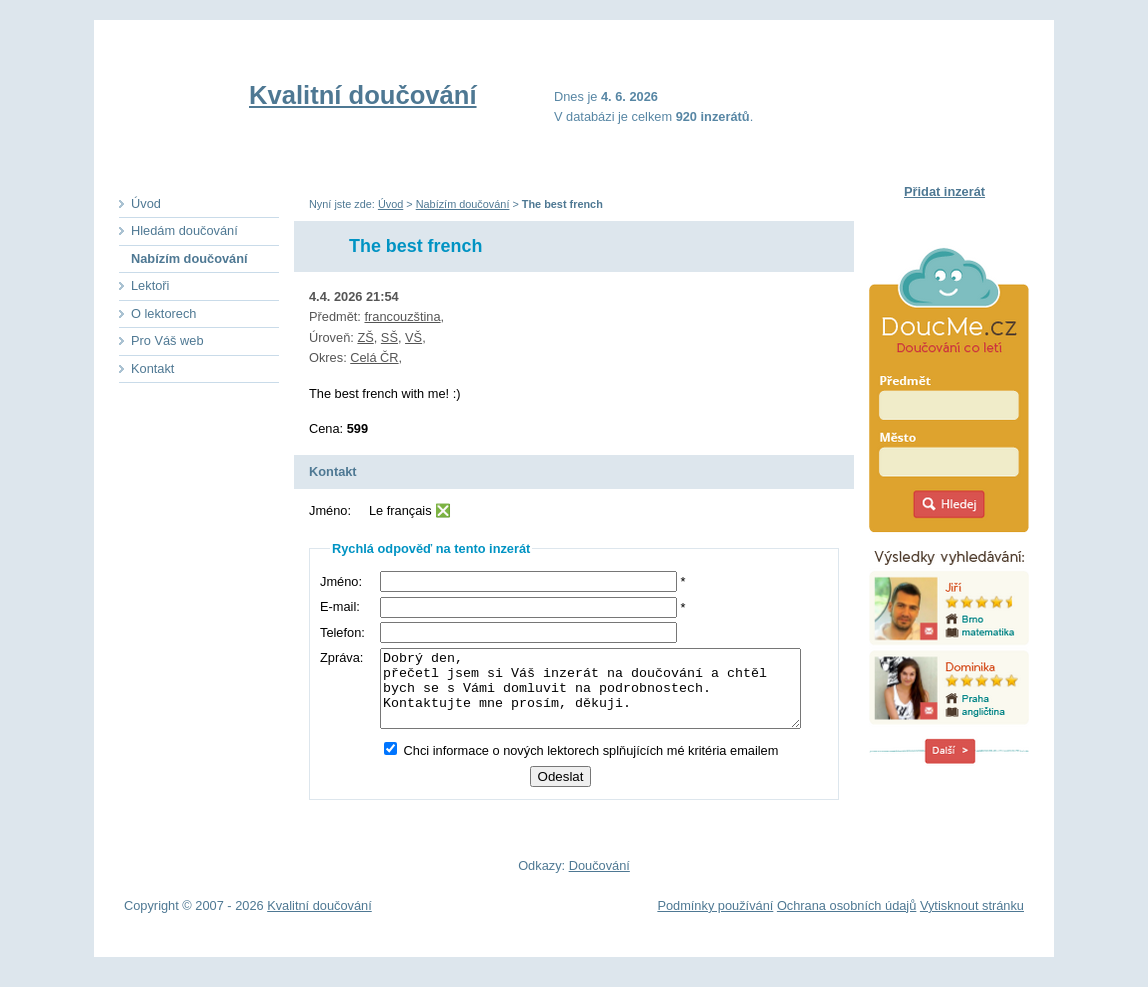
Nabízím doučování (463, 204)
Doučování (599, 875)
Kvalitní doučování (363, 95)
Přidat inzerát (944, 191)
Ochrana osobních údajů (846, 915)
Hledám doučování (184, 230)
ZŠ (365, 337)
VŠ (413, 337)
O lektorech (163, 313)
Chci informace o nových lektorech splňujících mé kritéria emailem (575, 765)
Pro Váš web (167, 340)
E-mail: (340, 606)
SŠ (389, 337)
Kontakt (152, 368)
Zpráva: (341, 657)
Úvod (390, 204)
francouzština (402, 316)
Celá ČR (374, 357)
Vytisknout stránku (972, 915)
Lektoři (150, 285)
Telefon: (342, 632)
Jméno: (341, 581)
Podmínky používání (715, 915)
